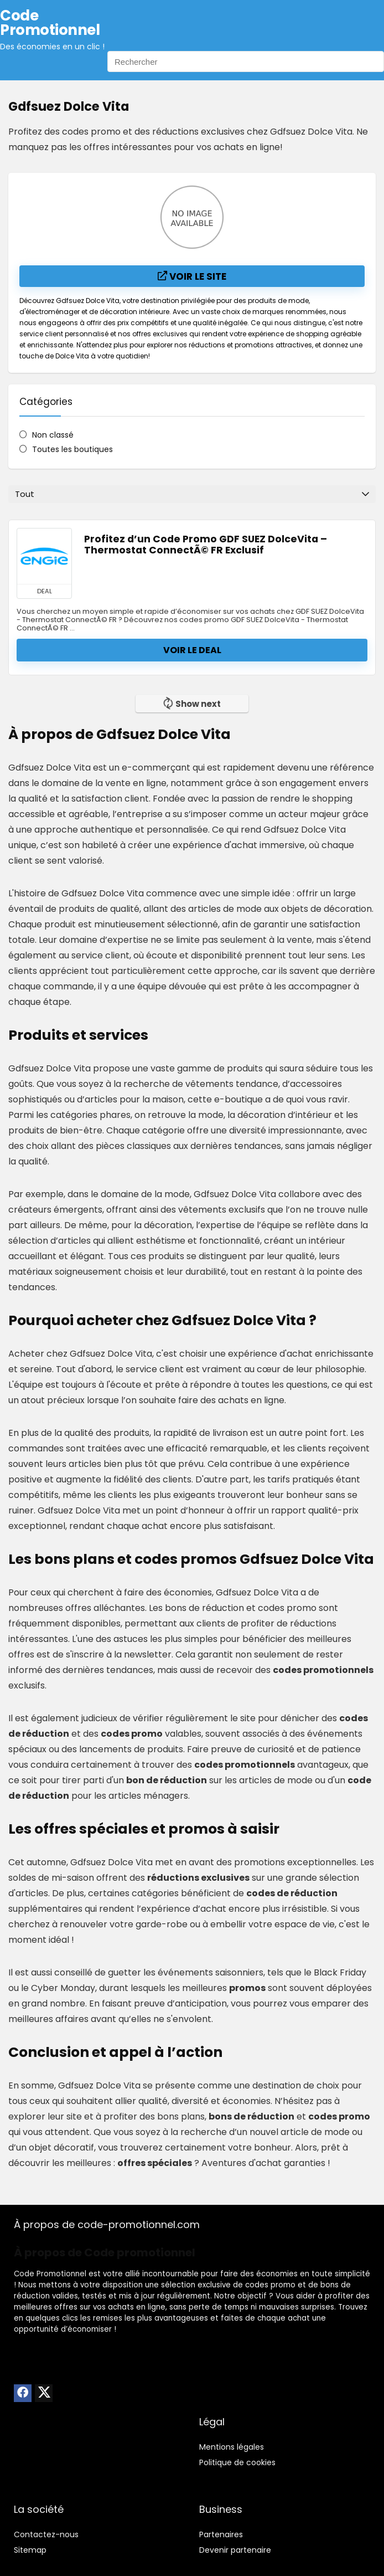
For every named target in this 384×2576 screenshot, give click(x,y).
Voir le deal (192, 650)
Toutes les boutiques (72, 449)
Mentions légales (231, 2446)
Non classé (53, 434)
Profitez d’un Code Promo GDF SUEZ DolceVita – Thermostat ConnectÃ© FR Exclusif (205, 544)
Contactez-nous (46, 2534)
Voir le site (192, 276)
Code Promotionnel (50, 2274)
